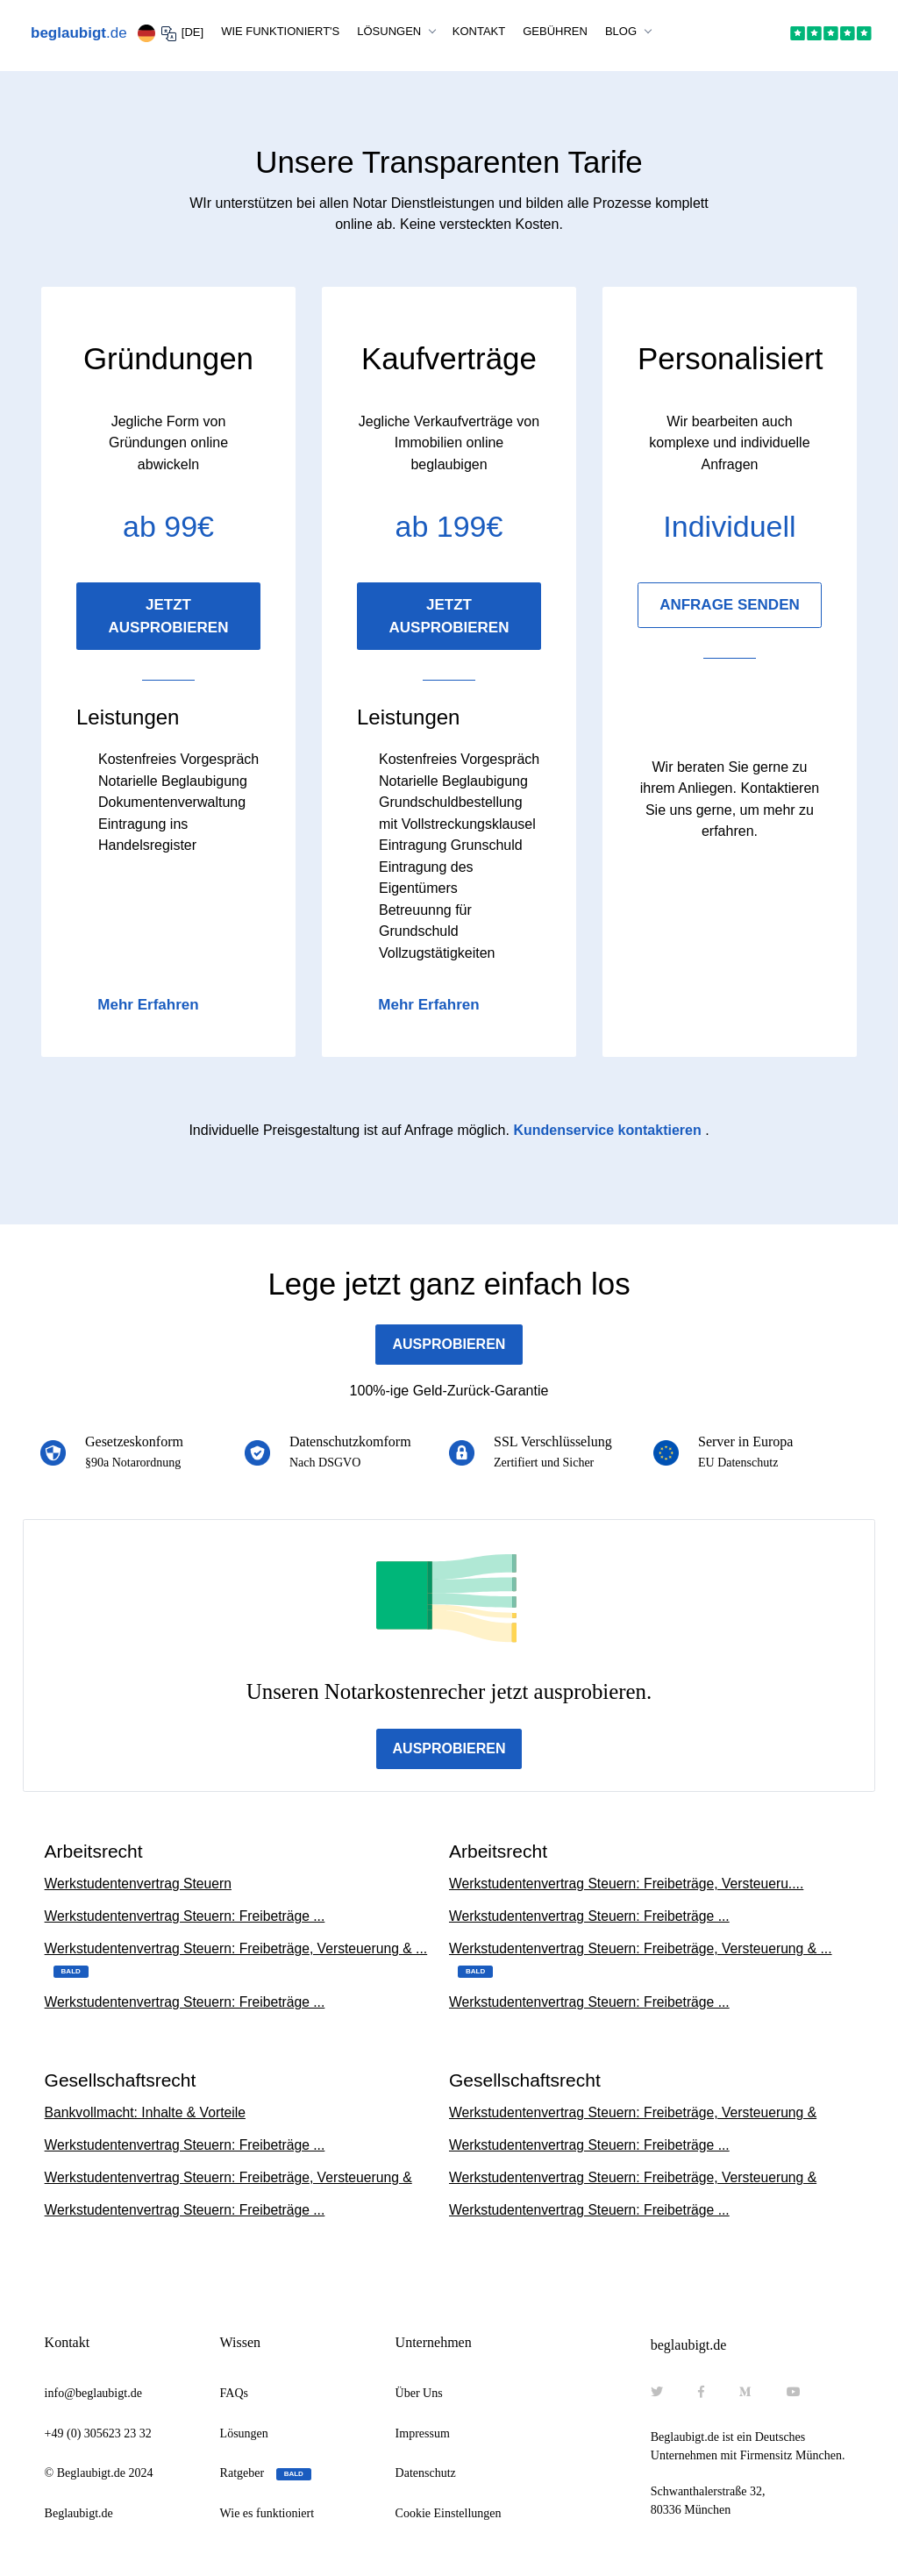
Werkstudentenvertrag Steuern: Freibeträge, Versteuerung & (232, 2180)
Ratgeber (265, 2477)
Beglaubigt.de (79, 2516)
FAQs (234, 2396)
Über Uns (419, 2396)
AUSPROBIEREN (449, 1344)
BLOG (622, 31)
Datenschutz (426, 2476)
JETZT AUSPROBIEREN (169, 616)
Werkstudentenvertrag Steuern (140, 1883)
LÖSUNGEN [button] (390, 31)
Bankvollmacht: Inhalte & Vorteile (147, 2114)
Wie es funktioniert (267, 2516)
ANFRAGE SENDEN (729, 604)
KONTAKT (479, 31)
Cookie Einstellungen (449, 2516)
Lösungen (244, 2437)
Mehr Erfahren (147, 1004)
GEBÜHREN (555, 31)
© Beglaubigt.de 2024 (99, 2476)
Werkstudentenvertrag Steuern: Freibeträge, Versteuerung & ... (240, 1960)
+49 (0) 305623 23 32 (98, 2437)
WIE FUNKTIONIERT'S (280, 31)
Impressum (423, 2437)
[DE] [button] (171, 33)
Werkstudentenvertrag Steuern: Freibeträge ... (188, 1916)
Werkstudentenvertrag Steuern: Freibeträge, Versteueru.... (629, 1883)
